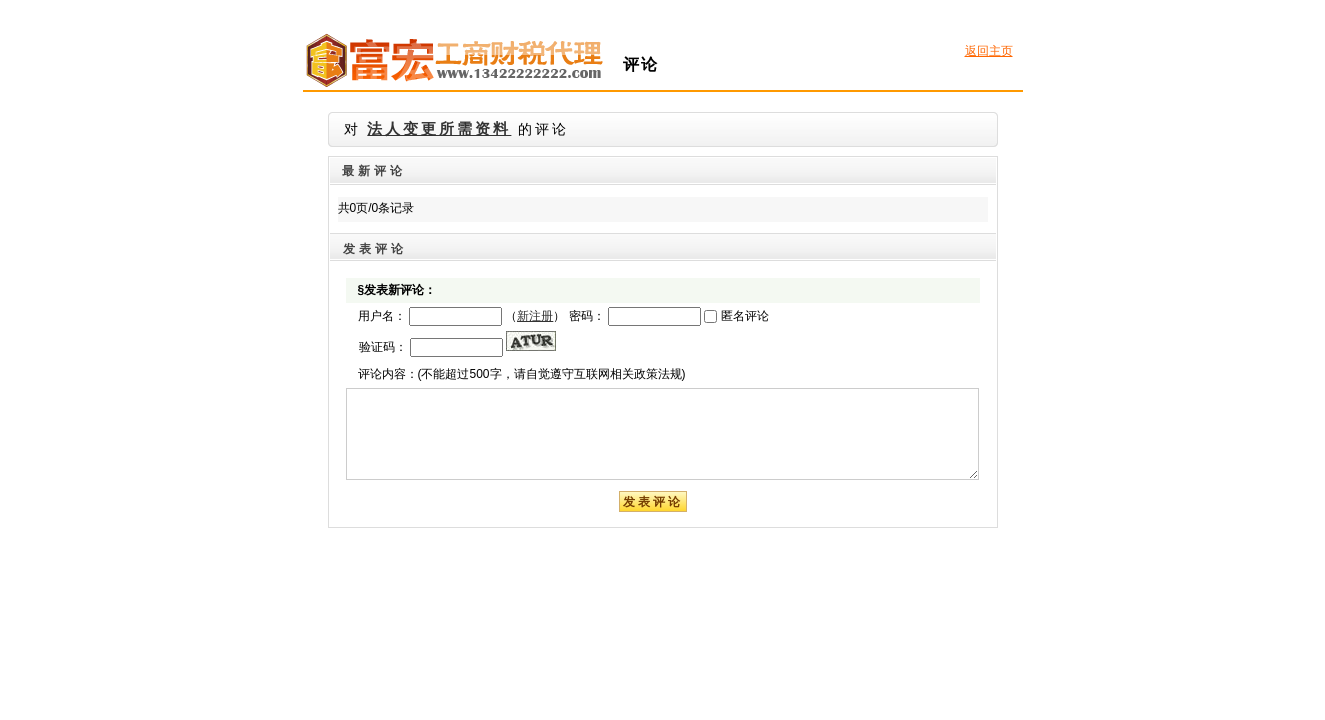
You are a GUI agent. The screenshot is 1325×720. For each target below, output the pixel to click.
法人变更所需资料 (439, 129)
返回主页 (989, 51)
